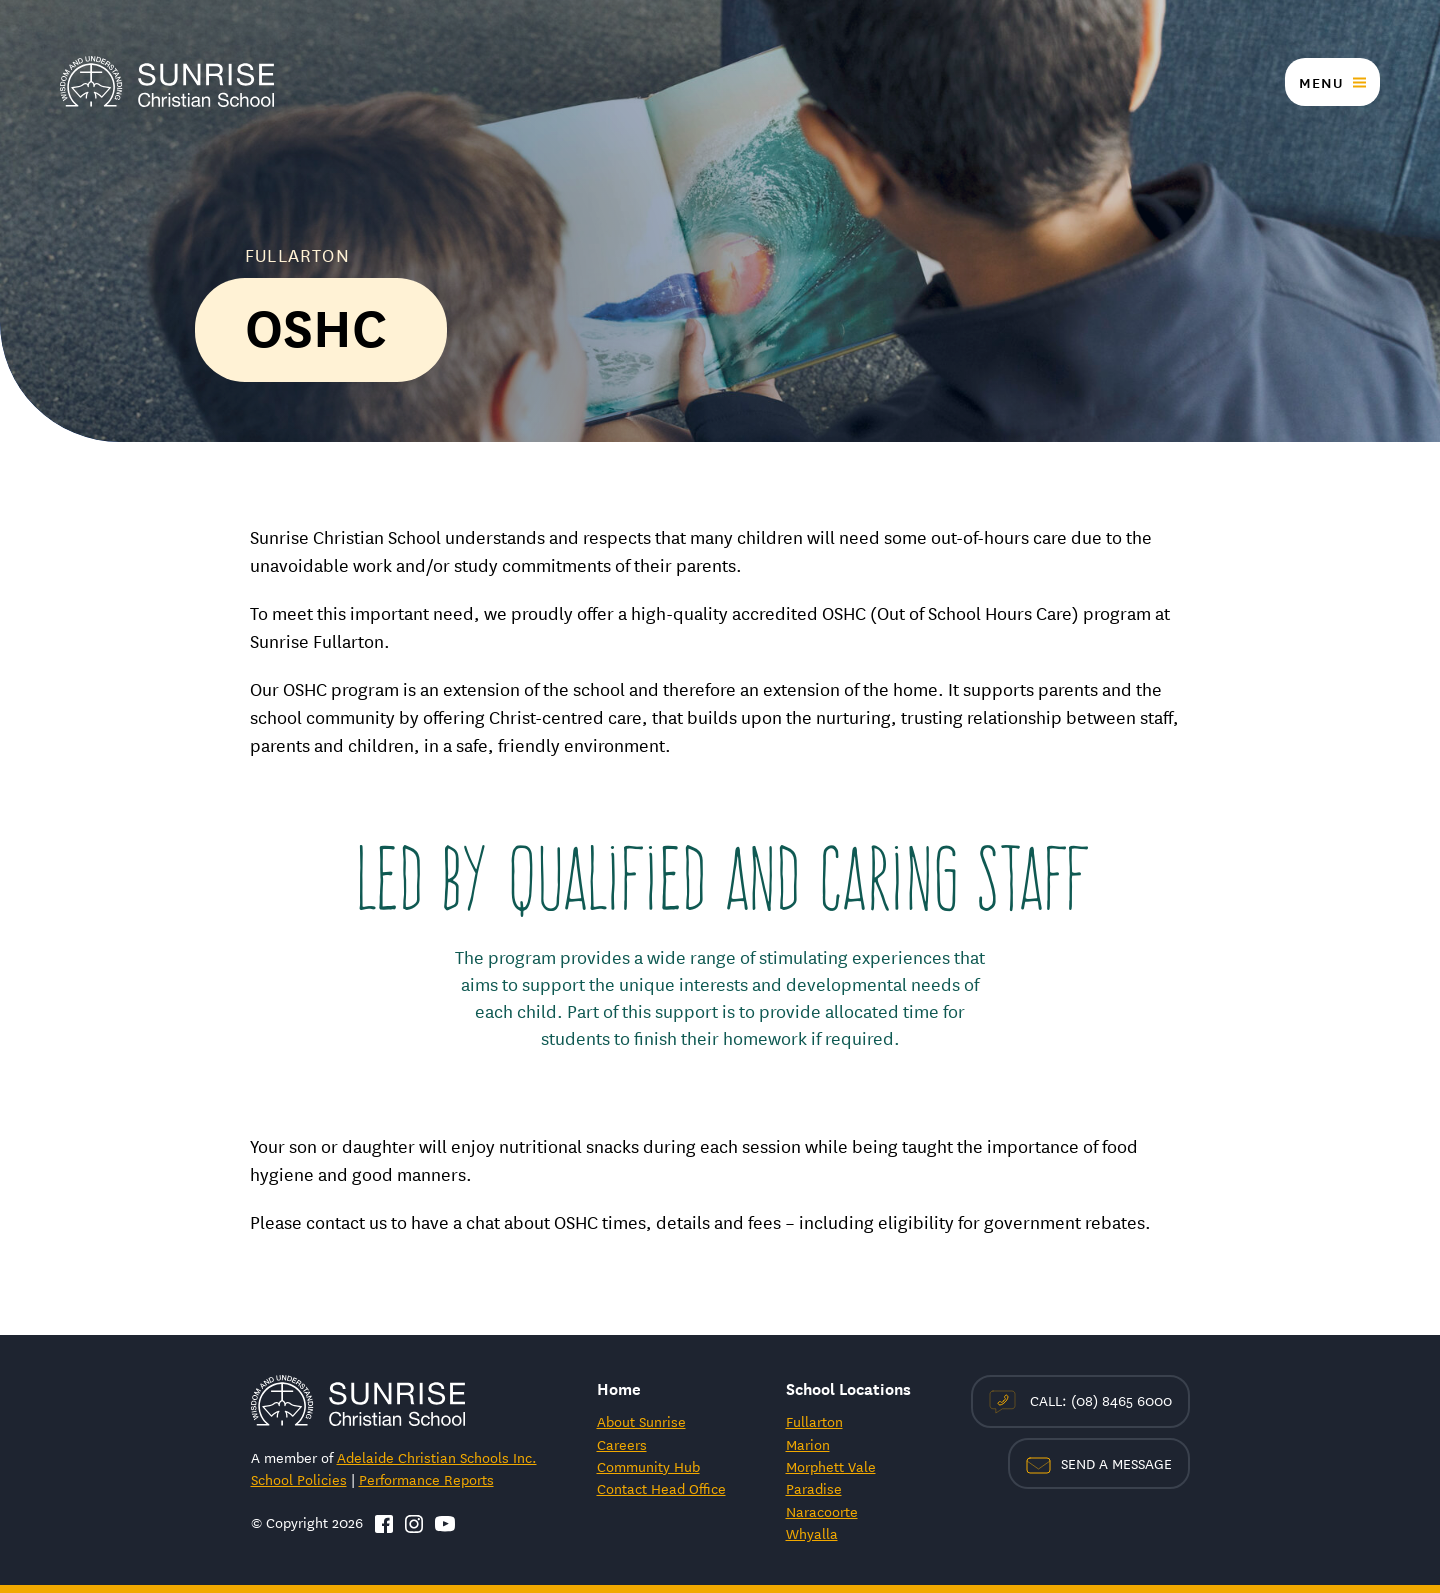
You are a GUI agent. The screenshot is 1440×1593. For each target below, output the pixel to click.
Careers (622, 1444)
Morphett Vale (831, 1466)
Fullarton (814, 1421)
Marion (808, 1444)
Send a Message (1099, 1463)
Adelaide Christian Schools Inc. (437, 1457)
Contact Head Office (661, 1488)
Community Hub (648, 1466)
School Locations (848, 1387)
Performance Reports (426, 1479)
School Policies (299, 1479)
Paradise (814, 1488)
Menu (1321, 82)
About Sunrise (641, 1421)
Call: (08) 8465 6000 (1080, 1401)
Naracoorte (822, 1511)
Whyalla (812, 1533)
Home (619, 1387)
